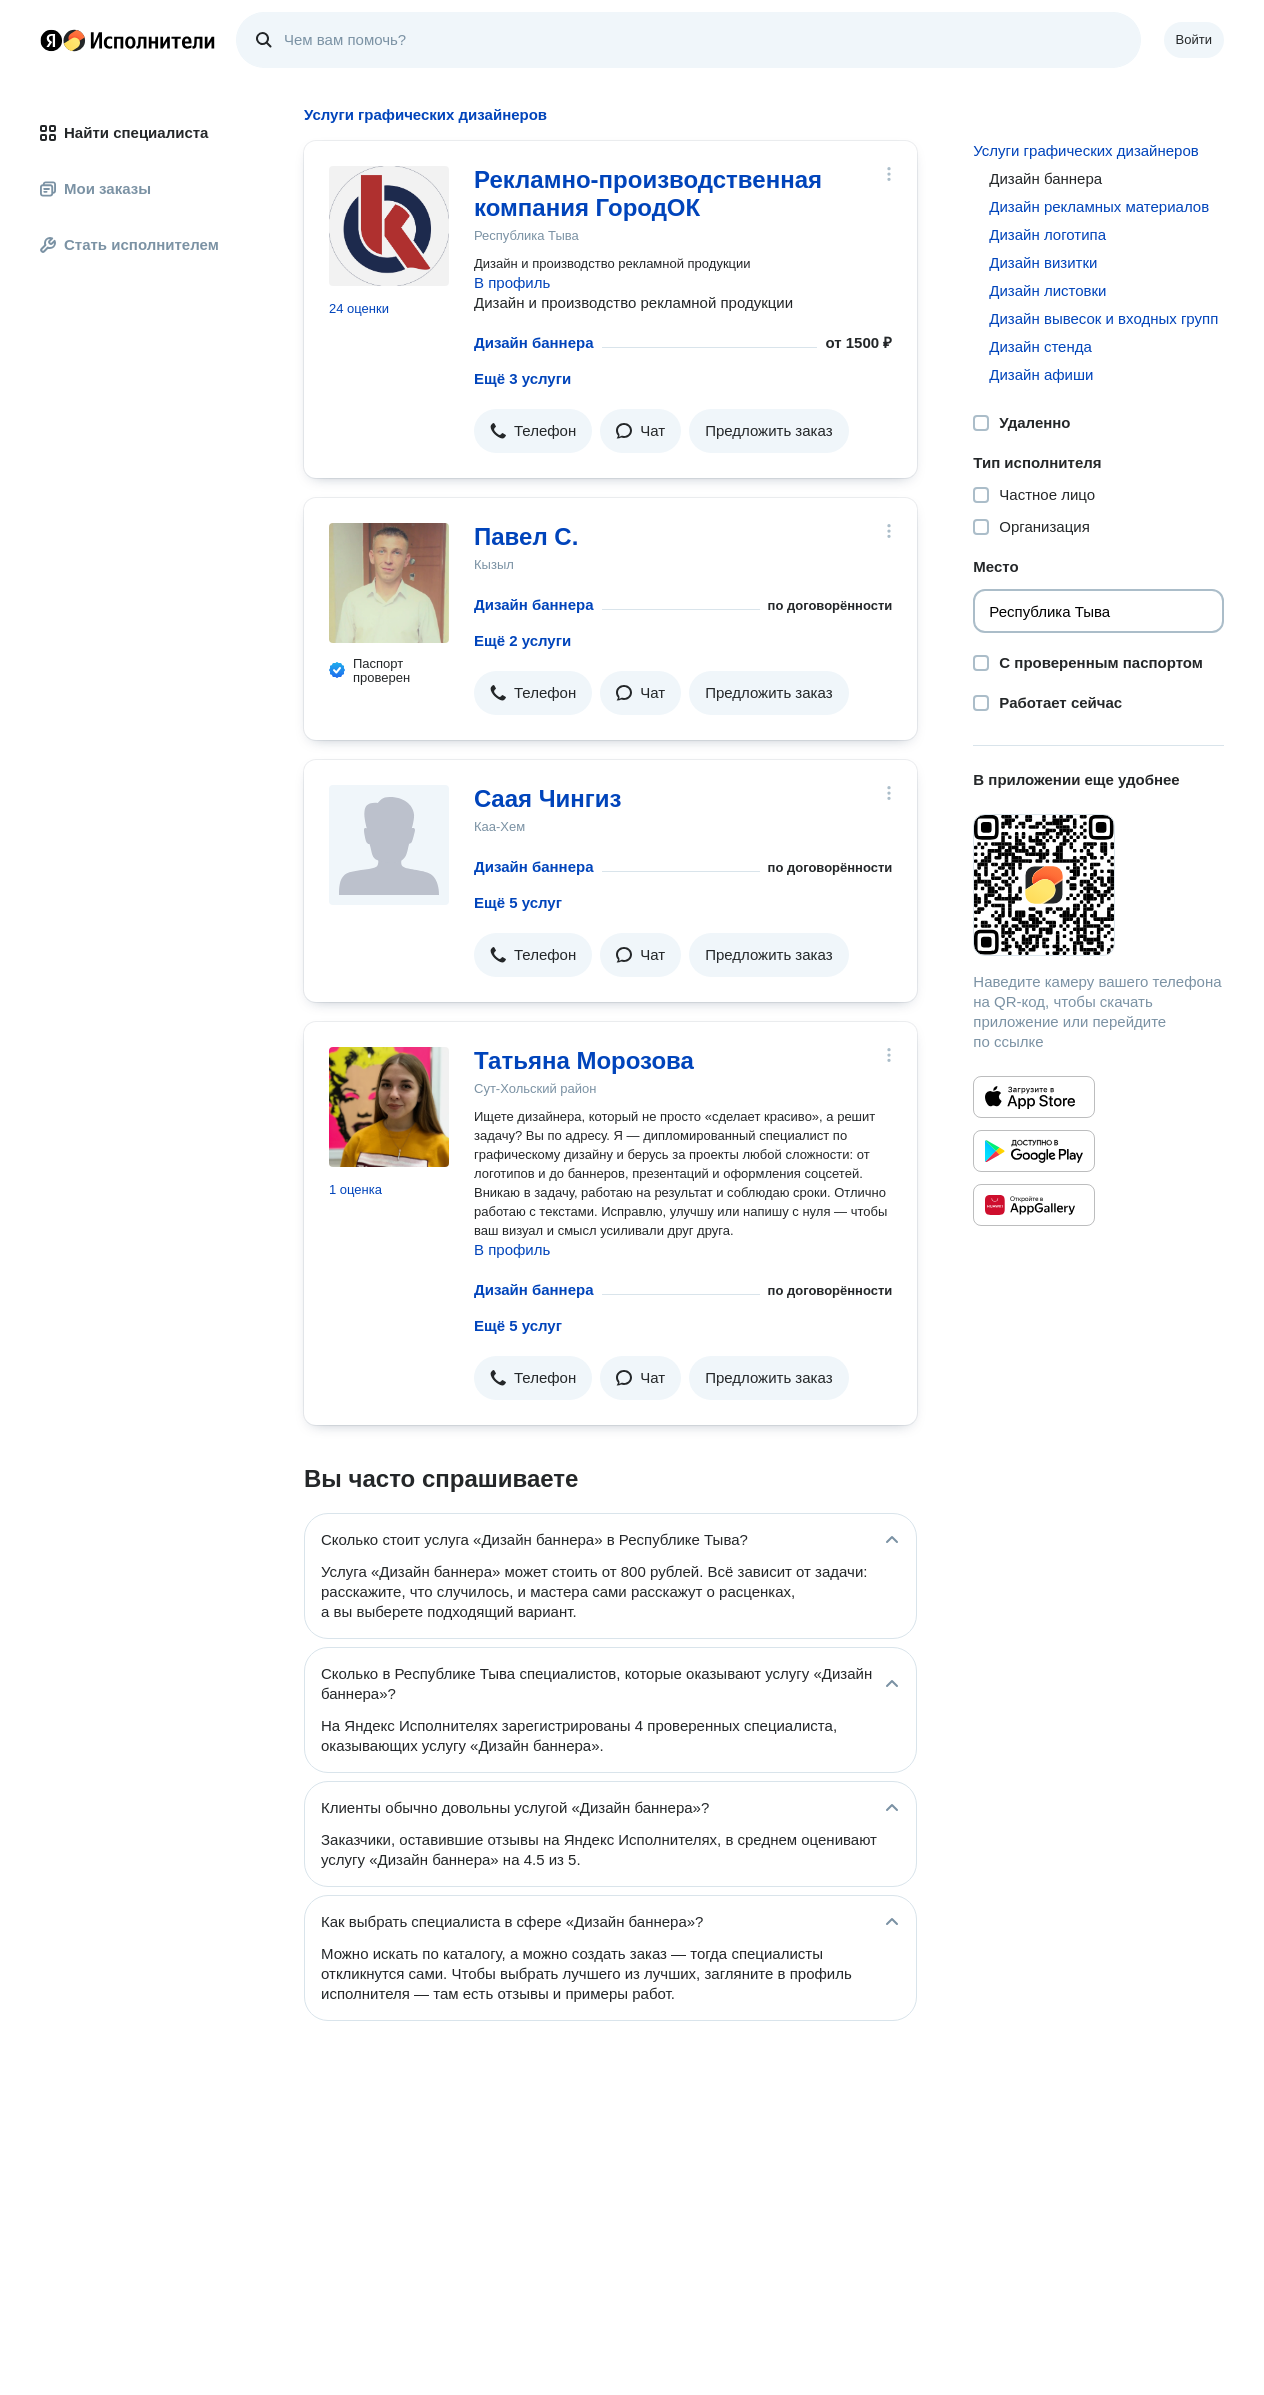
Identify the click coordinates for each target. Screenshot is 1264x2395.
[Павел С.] (389, 583)
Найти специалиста (124, 132)
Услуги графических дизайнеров (1085, 150)
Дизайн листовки (1047, 290)
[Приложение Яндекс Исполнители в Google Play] (1034, 1151)
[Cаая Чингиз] (389, 845)
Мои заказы (95, 188)
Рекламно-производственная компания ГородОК (648, 193)
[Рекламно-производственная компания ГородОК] (389, 226)
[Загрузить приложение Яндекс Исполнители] (1098, 885)
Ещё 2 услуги (522, 640)
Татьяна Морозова (584, 1060)
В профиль (512, 282)
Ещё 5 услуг (518, 902)
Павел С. (526, 536)
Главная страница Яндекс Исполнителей (128, 40)
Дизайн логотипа (1047, 234)
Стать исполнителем (129, 244)
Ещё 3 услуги (522, 378)
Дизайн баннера (534, 342)
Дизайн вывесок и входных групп (1103, 318)
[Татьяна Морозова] (389, 1107)
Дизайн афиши (1041, 374)
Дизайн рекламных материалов (1099, 206)
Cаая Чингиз (548, 798)
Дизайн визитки (1043, 262)
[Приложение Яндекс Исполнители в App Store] (1034, 1097)
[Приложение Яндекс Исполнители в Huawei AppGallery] (1034, 1205)
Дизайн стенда (1040, 346)
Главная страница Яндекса (51, 40)
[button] (533, 431)
